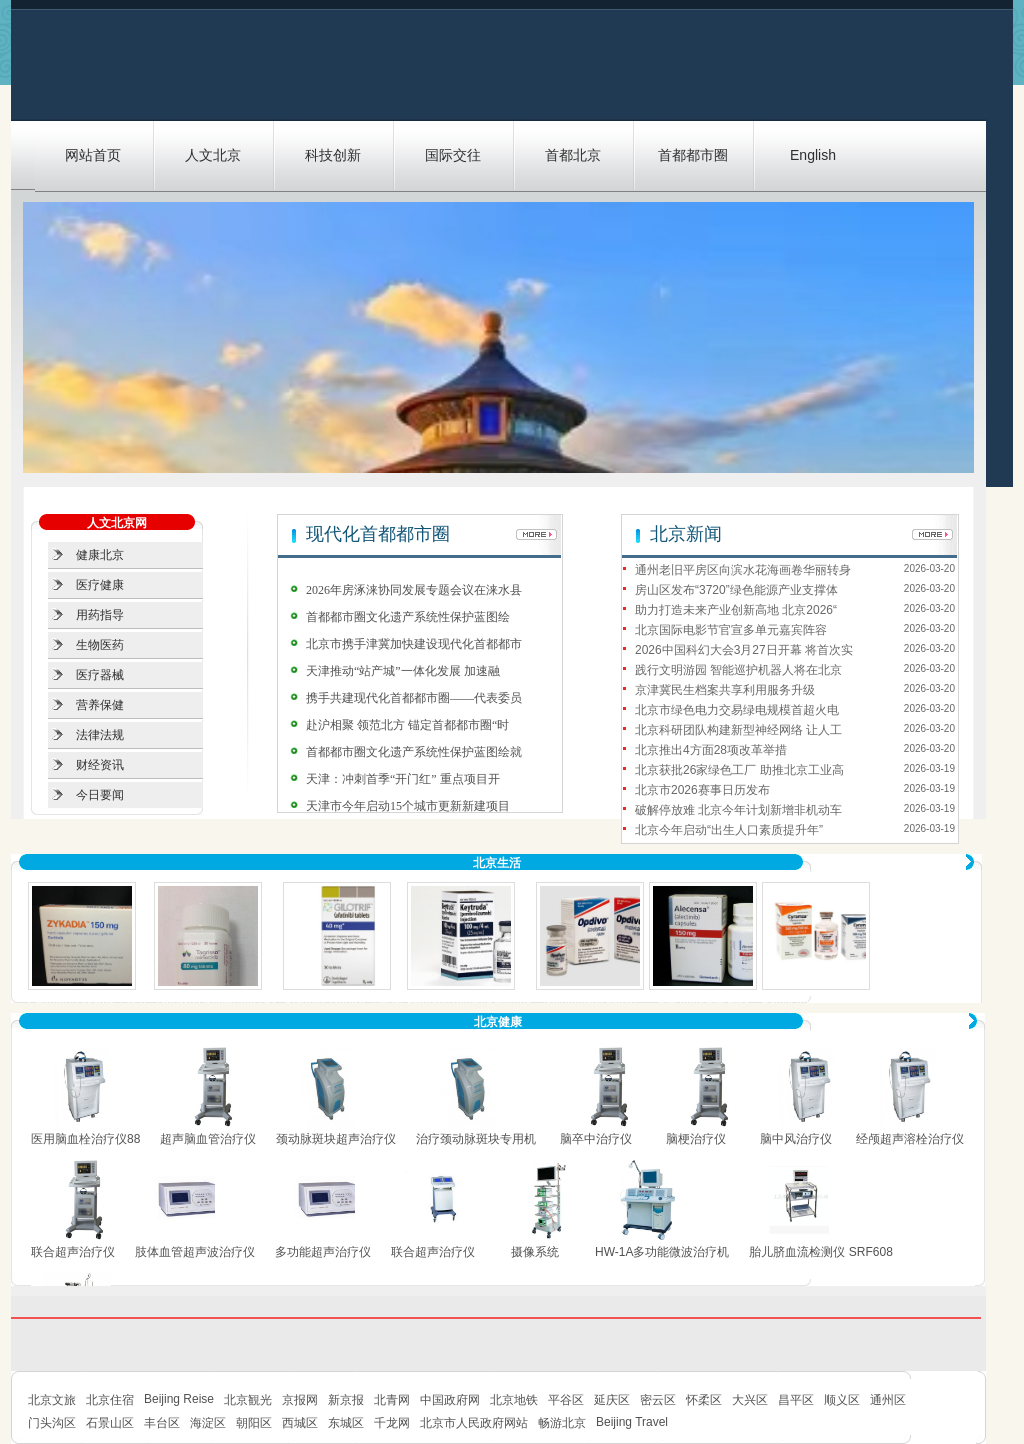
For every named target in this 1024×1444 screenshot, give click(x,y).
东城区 (346, 1423)
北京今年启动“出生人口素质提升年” (729, 830)
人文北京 (213, 155)
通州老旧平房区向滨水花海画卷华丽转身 (743, 570)
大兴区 (750, 1400)
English (813, 155)
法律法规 (100, 735)
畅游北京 (562, 1423)
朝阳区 (254, 1423)
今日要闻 (100, 795)
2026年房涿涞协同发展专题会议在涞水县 (414, 590)
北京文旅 (52, 1400)
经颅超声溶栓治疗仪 (910, 1139)
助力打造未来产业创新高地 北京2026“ (736, 610)
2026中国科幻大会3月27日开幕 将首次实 (744, 650)
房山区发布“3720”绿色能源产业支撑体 (736, 590)
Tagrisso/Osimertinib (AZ (216, 1002)
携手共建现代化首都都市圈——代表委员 (414, 698)
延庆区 (612, 1400)
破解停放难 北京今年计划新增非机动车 (738, 810)
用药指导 (100, 615)
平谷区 (566, 1400)
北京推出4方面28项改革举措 (711, 750)
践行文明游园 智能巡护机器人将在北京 (738, 670)
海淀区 (208, 1423)
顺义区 (842, 1400)
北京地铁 (514, 1400)
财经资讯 (100, 765)
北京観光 (248, 1400)
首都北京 (573, 155)
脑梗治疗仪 (696, 1139)
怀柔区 (704, 1400)
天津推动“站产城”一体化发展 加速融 (403, 671)
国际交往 (453, 155)
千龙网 (392, 1423)
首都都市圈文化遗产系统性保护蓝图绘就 (414, 752)
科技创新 (333, 155)
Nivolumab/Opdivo (589, 1002)
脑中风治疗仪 (796, 1139)
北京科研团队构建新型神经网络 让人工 (738, 730)
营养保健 (100, 705)
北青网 (392, 1400)
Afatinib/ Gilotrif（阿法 (342, 1002)
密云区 (658, 1400)
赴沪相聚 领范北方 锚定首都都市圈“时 (407, 725)
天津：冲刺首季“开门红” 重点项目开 (403, 779)
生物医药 (100, 645)
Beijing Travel (632, 1422)
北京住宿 (110, 1400)
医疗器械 (100, 675)
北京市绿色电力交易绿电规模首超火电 (737, 710)
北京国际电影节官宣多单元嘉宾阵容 (731, 630)
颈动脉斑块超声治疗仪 (336, 1139)
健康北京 (100, 555)
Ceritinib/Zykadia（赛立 (88, 1002)
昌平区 (796, 1400)
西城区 (300, 1423)
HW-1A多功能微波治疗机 (662, 1252)
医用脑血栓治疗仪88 (85, 1139)
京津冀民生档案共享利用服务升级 (725, 690)
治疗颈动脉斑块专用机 (476, 1139)
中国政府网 (450, 1400)
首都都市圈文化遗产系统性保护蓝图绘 (408, 617)
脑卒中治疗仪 (596, 1139)
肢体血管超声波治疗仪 (195, 1252)
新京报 (346, 1400)
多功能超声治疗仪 (323, 1252)
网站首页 (93, 155)
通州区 (888, 1400)
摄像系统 (535, 1252)
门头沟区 (52, 1423)
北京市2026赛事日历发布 (702, 790)
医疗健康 (100, 585)
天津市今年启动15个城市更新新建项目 (408, 806)
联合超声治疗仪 (73, 1252)
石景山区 (110, 1423)
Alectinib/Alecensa (703, 1002)
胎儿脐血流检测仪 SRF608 (820, 1252)
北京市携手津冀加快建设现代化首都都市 (414, 644)
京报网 (300, 1400)
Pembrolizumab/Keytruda (469, 1002)
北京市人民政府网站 (474, 1423)
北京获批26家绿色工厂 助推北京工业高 (739, 770)
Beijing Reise (179, 1399)
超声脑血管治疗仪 (208, 1139)
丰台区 (162, 1423)
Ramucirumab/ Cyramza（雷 (833, 1002)
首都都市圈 (693, 155)
